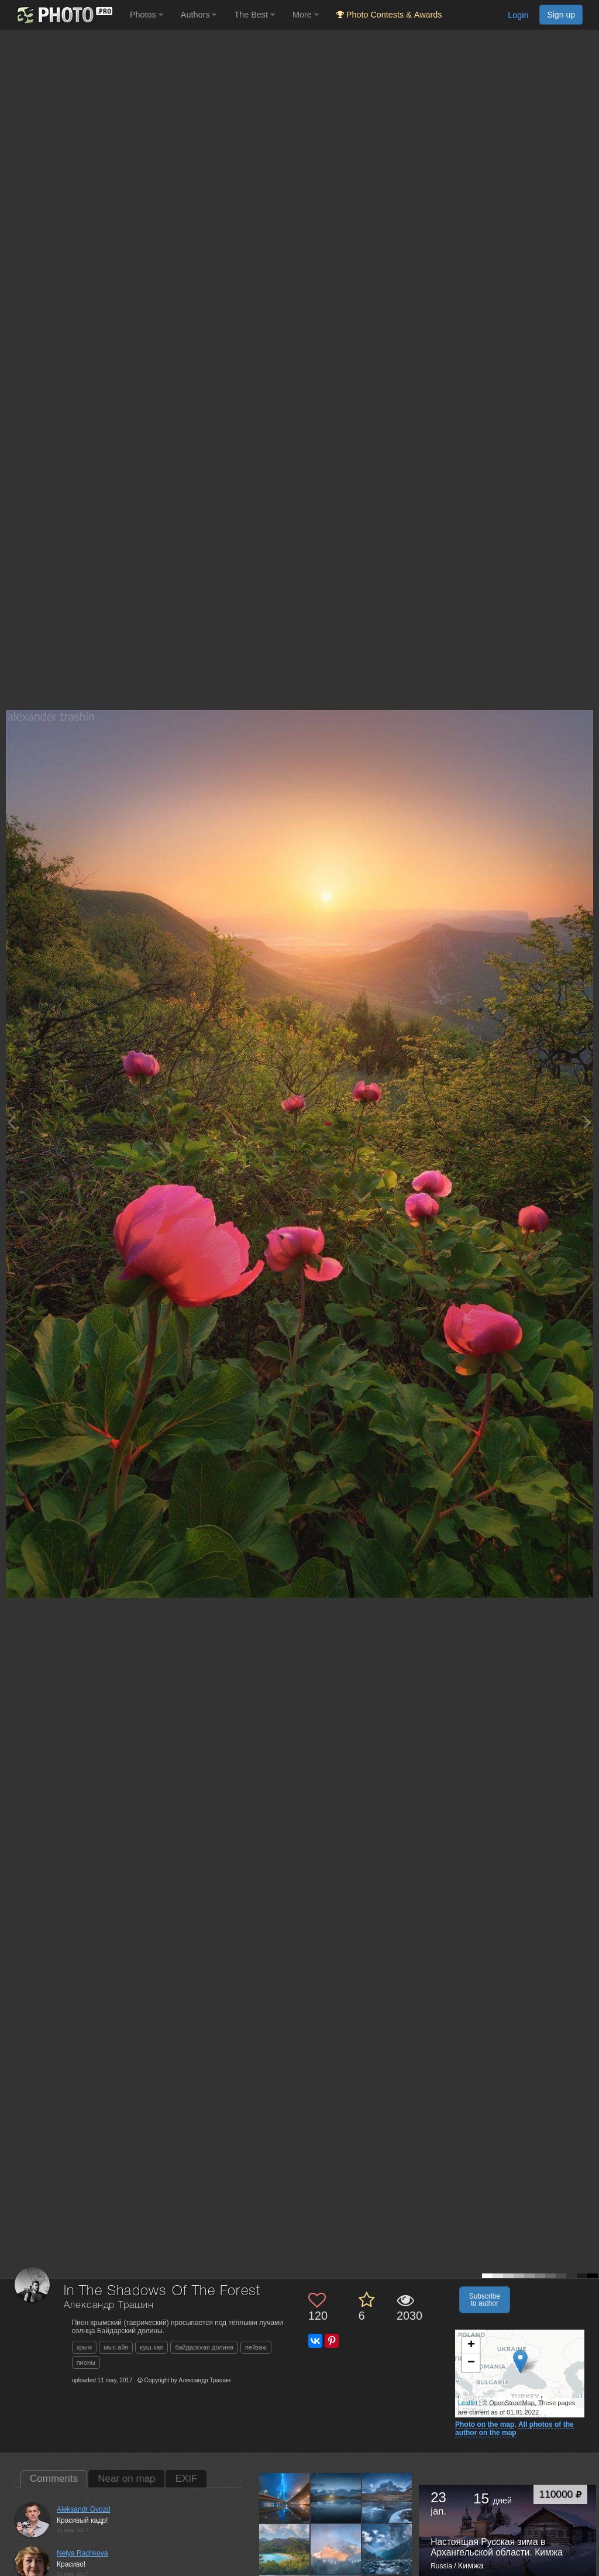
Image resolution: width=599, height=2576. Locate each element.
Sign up (561, 15)
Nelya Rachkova (82, 2553)
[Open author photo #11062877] (387, 2497)
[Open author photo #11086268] (336, 2497)
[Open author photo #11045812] (336, 2549)
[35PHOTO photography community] (63, 15)
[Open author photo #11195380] (284, 2497)
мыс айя (116, 2347)
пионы (86, 2362)
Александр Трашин (109, 2305)
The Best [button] (254, 15)
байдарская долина (204, 2347)
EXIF (186, 2478)
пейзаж (256, 2347)
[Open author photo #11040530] (387, 2549)
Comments (54, 2478)
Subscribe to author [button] (484, 2299)
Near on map (126, 2478)
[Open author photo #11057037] (284, 2549)
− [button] (471, 2363)
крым (84, 2347)
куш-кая (151, 2347)
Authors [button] (199, 15)
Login (518, 15)
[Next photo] (587, 1122)
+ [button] (471, 2345)
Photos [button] (146, 15)
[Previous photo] (11, 1122)
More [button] (305, 15)
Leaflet (467, 2402)
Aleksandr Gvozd (83, 2509)
